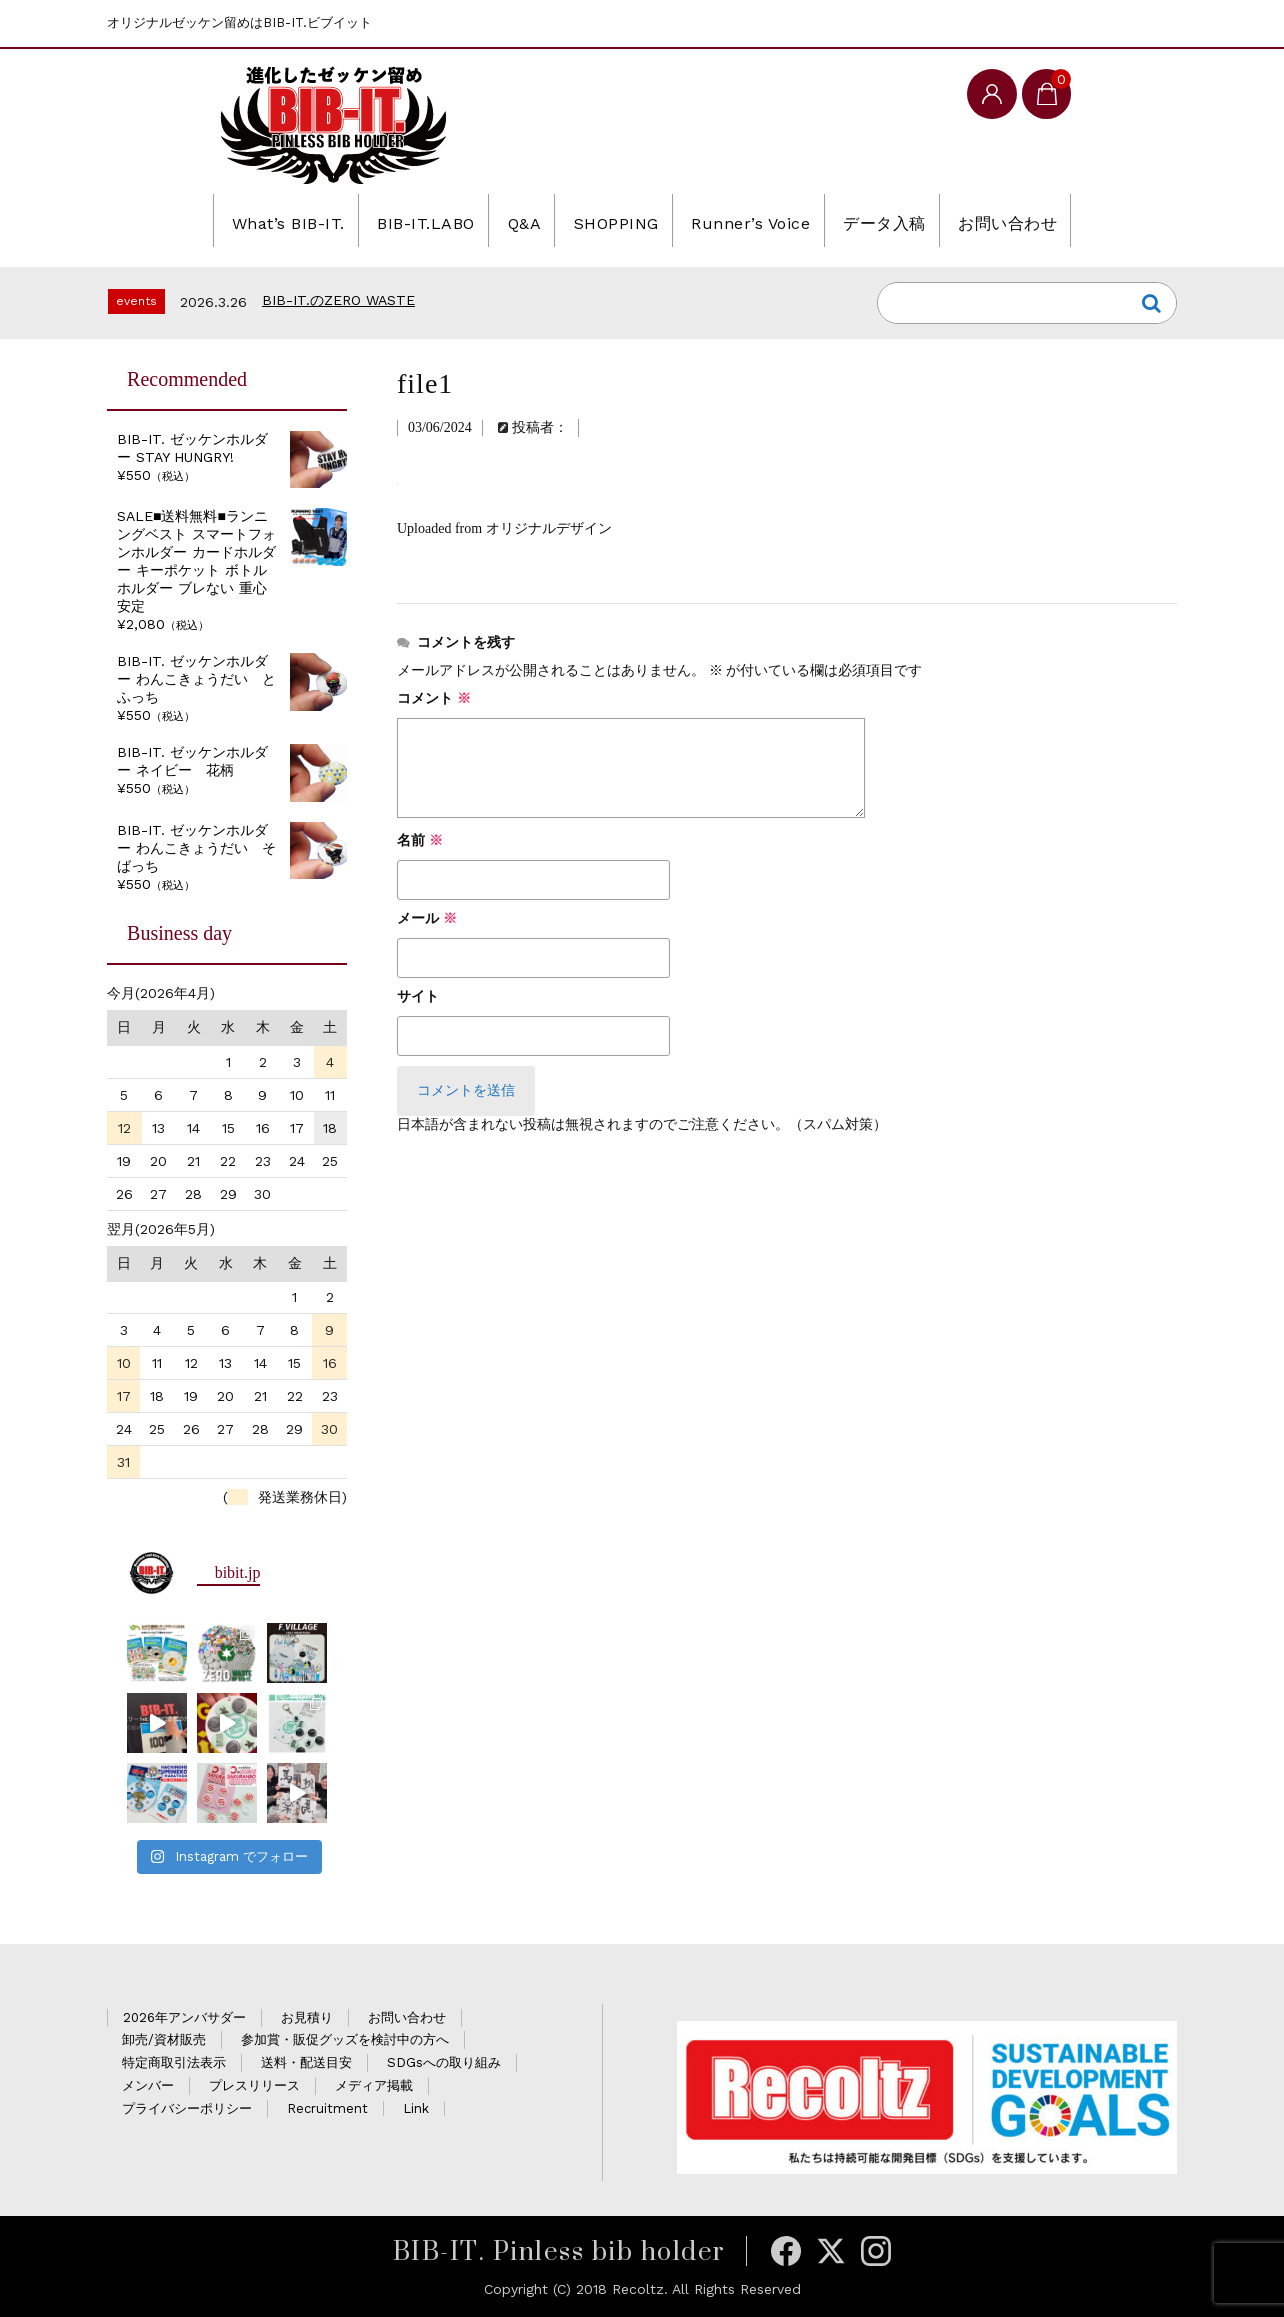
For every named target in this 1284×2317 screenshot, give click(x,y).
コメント (434, 698)
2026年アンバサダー (184, 2017)
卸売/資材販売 (164, 2039)
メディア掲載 (374, 2085)
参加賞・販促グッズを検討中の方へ (345, 2039)
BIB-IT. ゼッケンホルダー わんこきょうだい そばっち (196, 848)
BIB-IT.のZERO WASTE (338, 300)
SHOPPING (613, 220)
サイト (418, 996)
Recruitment (327, 2108)
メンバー (148, 2085)
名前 (420, 840)
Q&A (508, 220)
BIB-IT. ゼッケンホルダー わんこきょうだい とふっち (196, 679)
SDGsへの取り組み (444, 2062)
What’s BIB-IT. (238, 220)
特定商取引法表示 (174, 2062)
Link (416, 2108)
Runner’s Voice (765, 220)
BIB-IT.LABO (395, 220)
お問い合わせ (1054, 220)
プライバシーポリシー (187, 2108)
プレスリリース (254, 2085)
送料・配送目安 (306, 2062)
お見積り (307, 2017)
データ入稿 (915, 220)
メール (427, 918)
